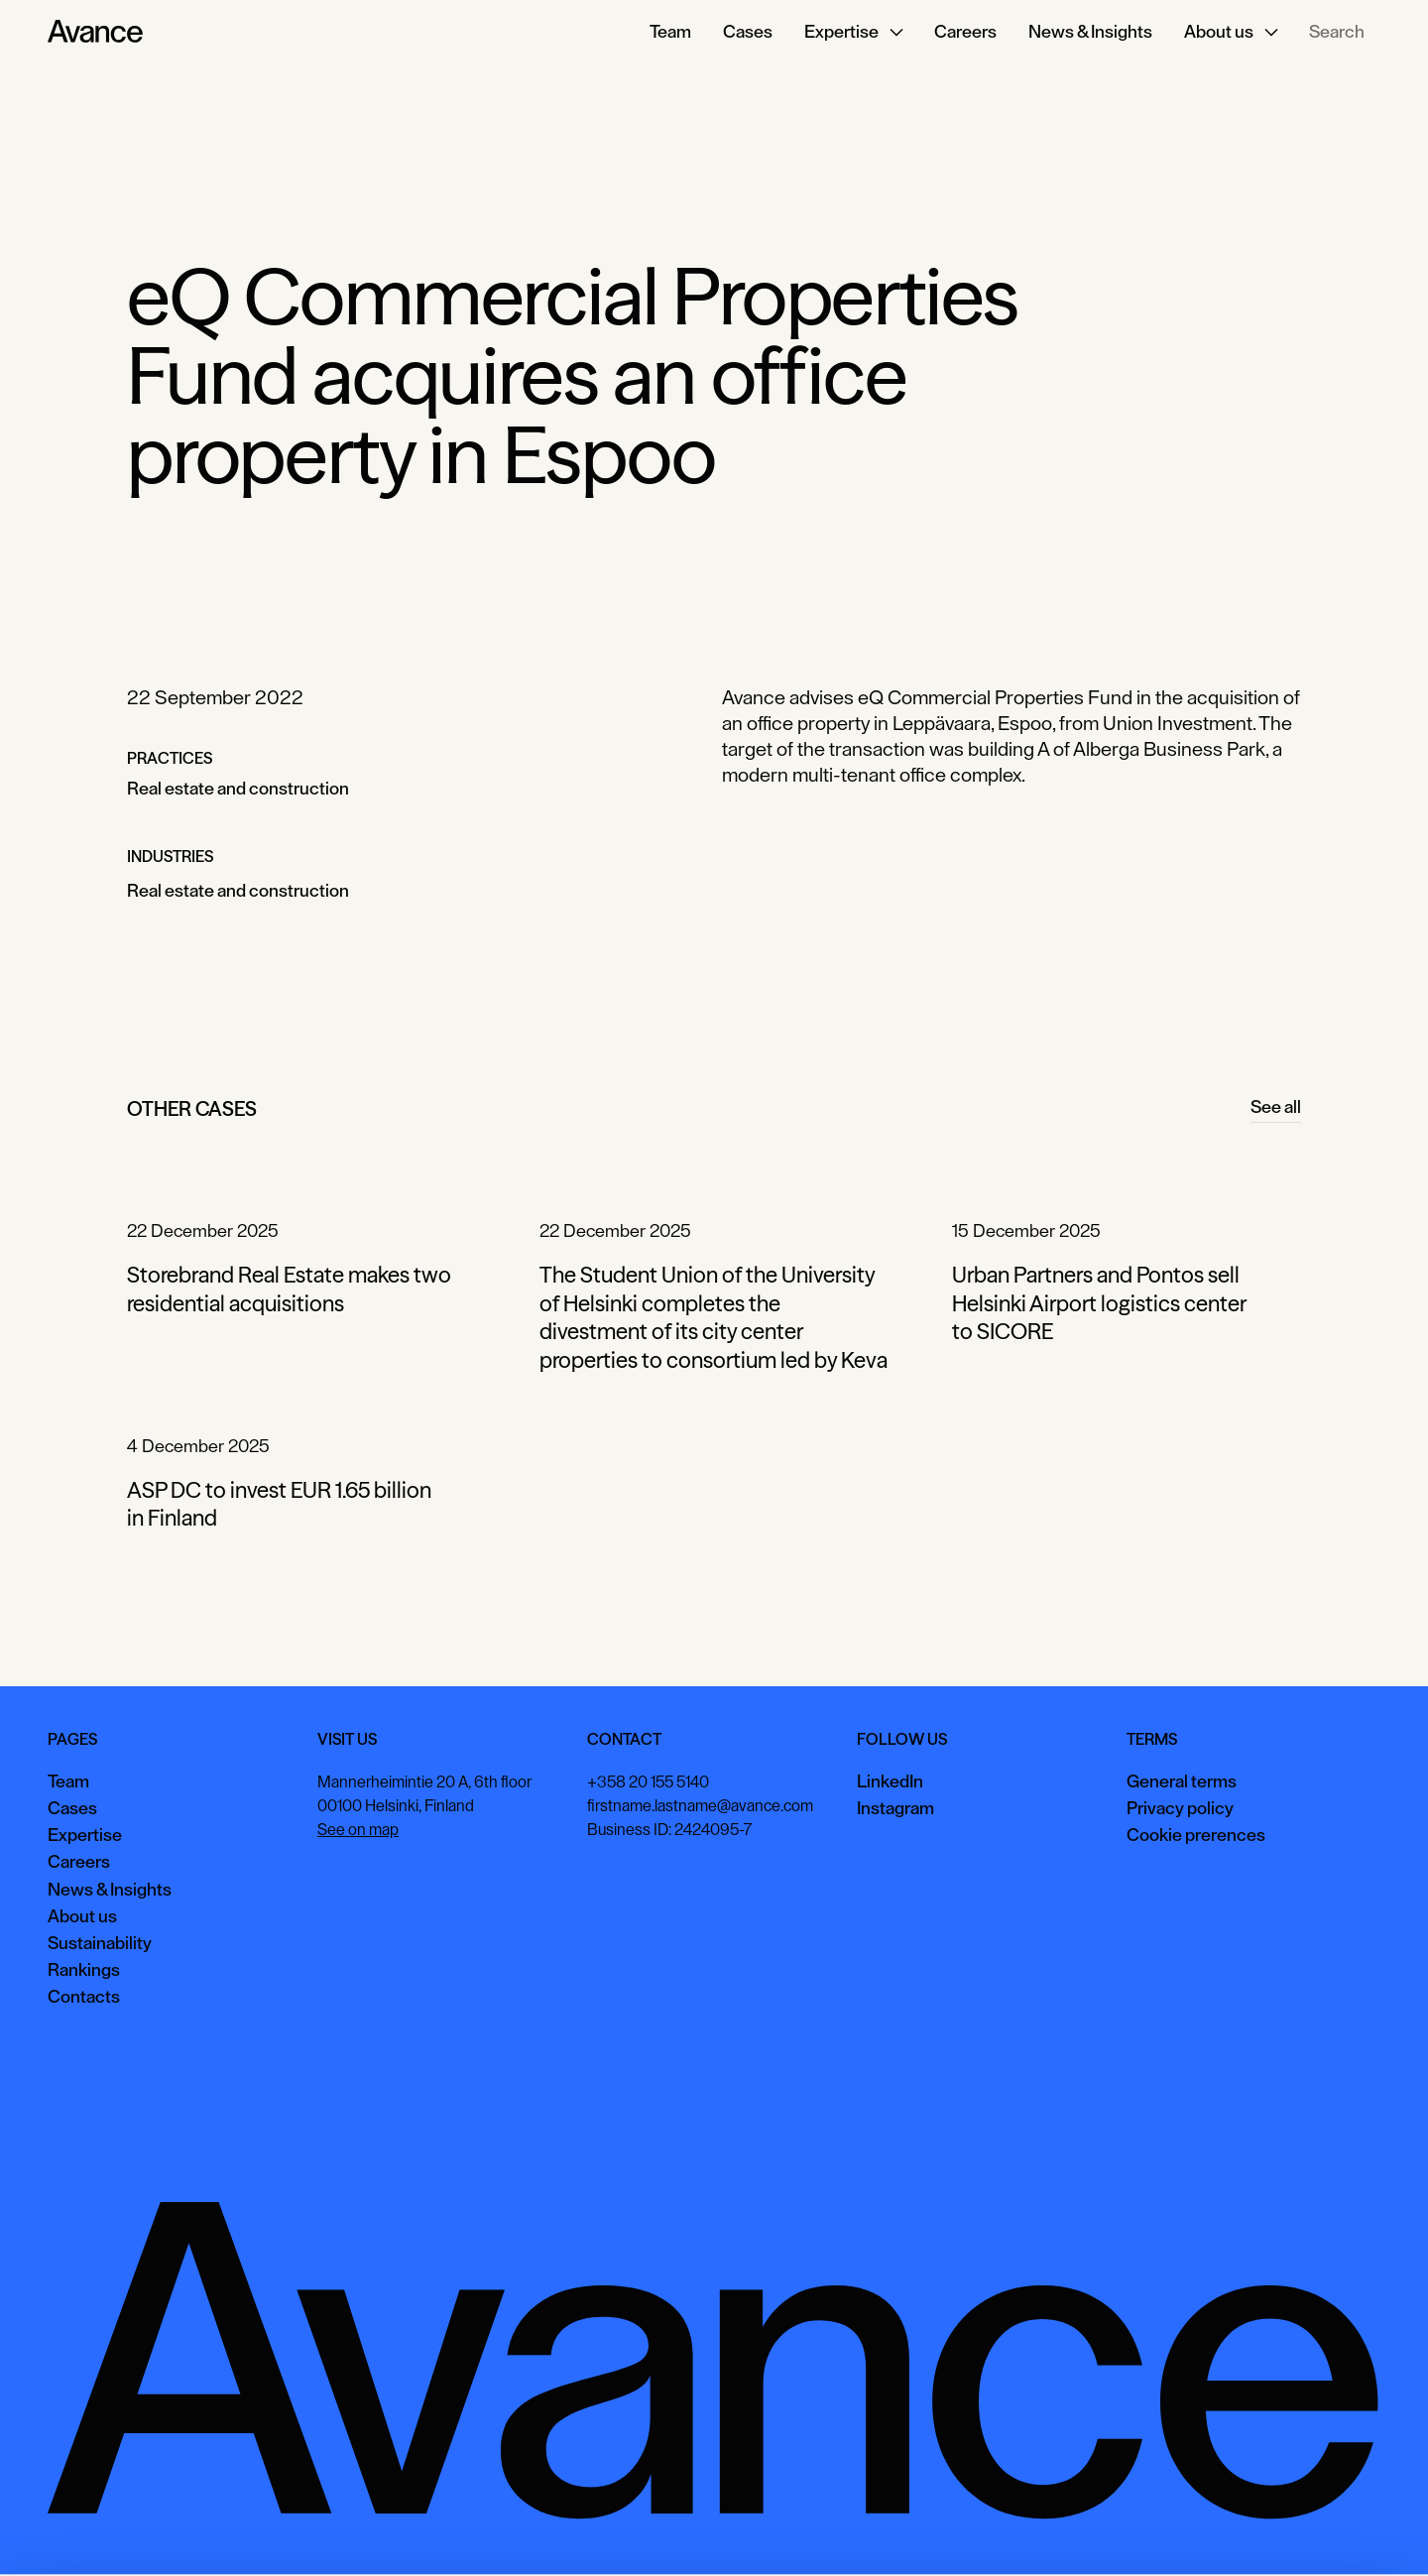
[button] (853, 31)
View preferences (1201, 2530)
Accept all (1076, 2530)
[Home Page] (95, 31)
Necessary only (1342, 2530)
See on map (358, 1830)
